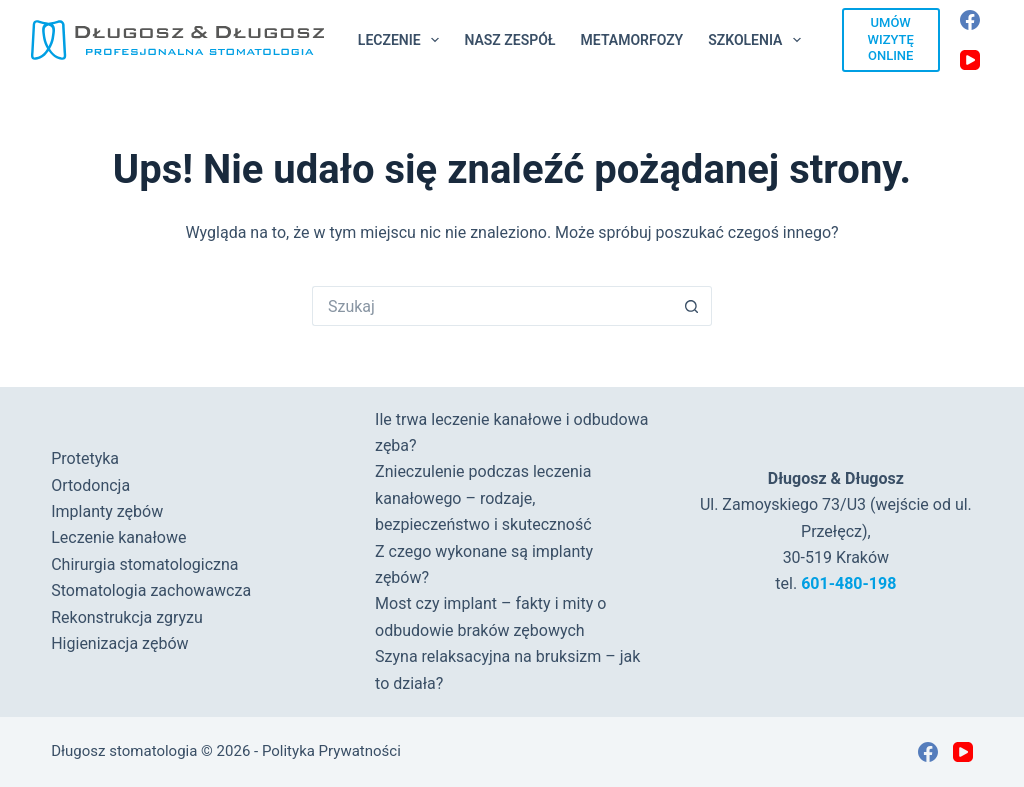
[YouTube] (970, 60)
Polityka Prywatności (331, 751)
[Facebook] (970, 20)
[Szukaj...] (492, 306)
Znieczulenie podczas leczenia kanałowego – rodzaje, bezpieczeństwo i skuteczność (483, 498)
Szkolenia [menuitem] (758, 40)
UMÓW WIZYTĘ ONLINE (891, 39)
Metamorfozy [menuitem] (632, 40)
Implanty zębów (107, 511)
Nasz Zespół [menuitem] (509, 40)
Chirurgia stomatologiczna (144, 564)
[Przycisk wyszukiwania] (692, 306)
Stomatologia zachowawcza (151, 590)
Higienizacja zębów (119, 643)
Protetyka (85, 458)
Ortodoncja (90, 485)
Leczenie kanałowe (118, 537)
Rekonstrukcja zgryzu (127, 617)
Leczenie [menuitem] (403, 40)
